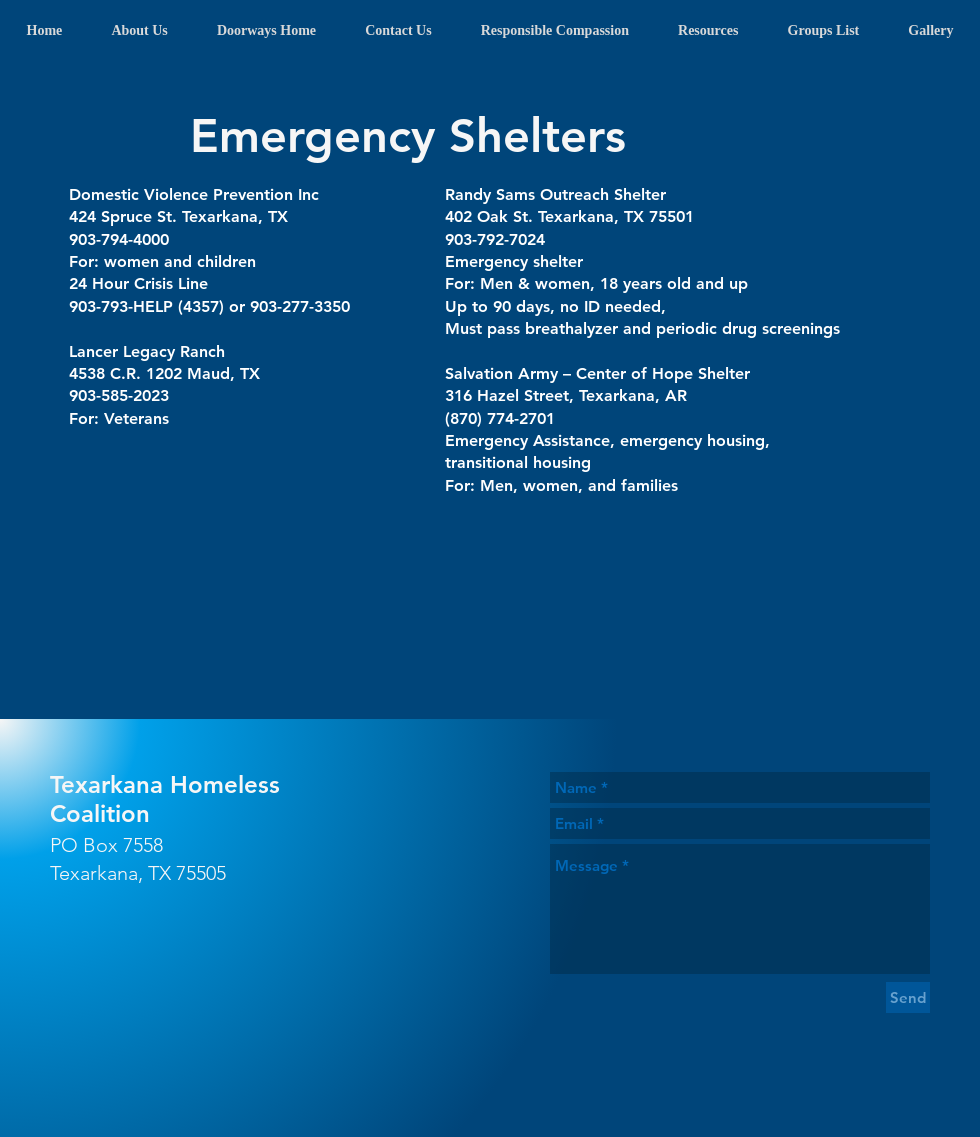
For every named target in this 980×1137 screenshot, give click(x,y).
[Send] (908, 997)
